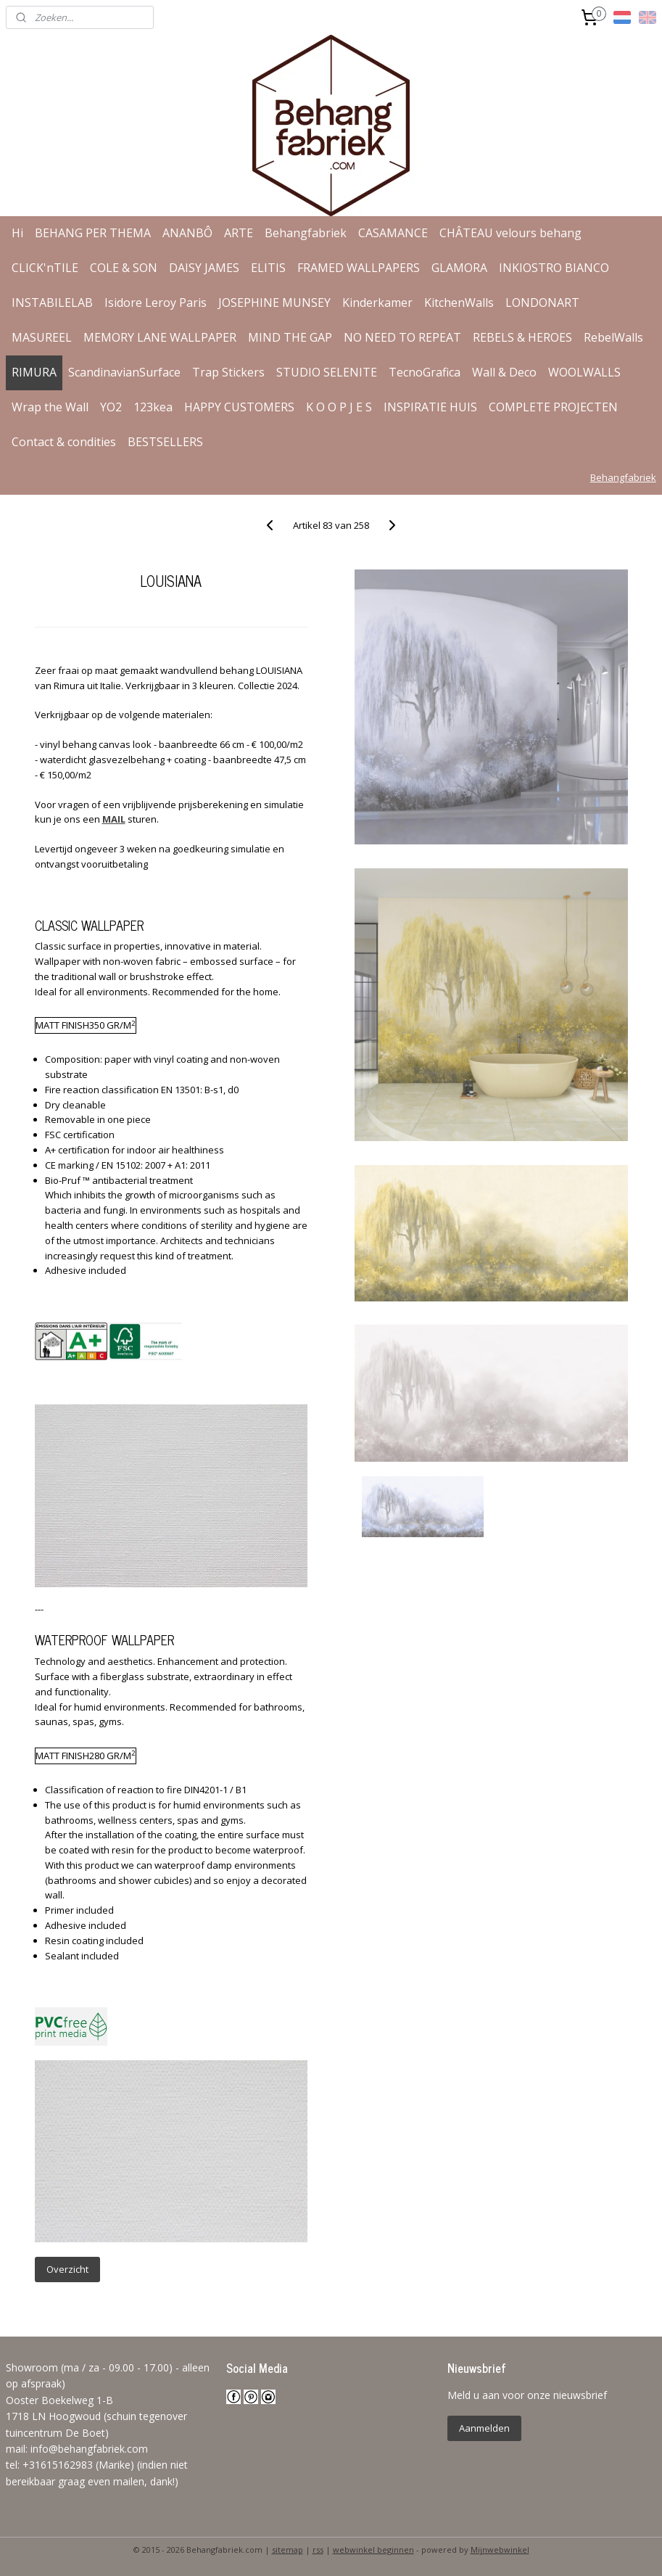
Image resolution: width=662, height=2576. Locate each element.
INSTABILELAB (52, 302)
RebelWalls (613, 337)
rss (318, 2549)
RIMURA (34, 372)
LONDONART (542, 302)
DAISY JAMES (204, 268)
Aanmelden (484, 2428)
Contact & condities (64, 442)
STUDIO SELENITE (326, 372)
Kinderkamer (377, 302)
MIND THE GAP (290, 337)
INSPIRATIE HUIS (430, 407)
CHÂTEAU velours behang (510, 233)
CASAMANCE (393, 233)
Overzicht (67, 2269)
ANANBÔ (187, 233)
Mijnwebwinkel (500, 2549)
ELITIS (268, 268)
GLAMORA (459, 268)
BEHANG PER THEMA (93, 233)
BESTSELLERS (165, 442)
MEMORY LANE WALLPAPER (159, 337)
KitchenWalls (459, 302)
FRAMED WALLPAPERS (358, 268)
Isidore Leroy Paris (155, 302)
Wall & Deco (504, 372)
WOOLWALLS (584, 372)
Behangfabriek (306, 233)
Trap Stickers (228, 372)
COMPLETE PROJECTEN (553, 407)
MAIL (113, 819)
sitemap (287, 2549)
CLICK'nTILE (45, 268)
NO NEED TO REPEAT (402, 337)
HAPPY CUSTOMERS (239, 407)
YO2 (111, 407)
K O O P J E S (339, 407)
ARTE (238, 233)
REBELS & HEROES (522, 337)
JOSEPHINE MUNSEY (274, 302)
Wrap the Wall (50, 407)
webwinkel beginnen (373, 2549)
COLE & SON (123, 268)
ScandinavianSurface (124, 372)
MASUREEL (42, 337)
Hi (17, 233)
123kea (153, 407)
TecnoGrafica (424, 372)
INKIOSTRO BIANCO (554, 268)
